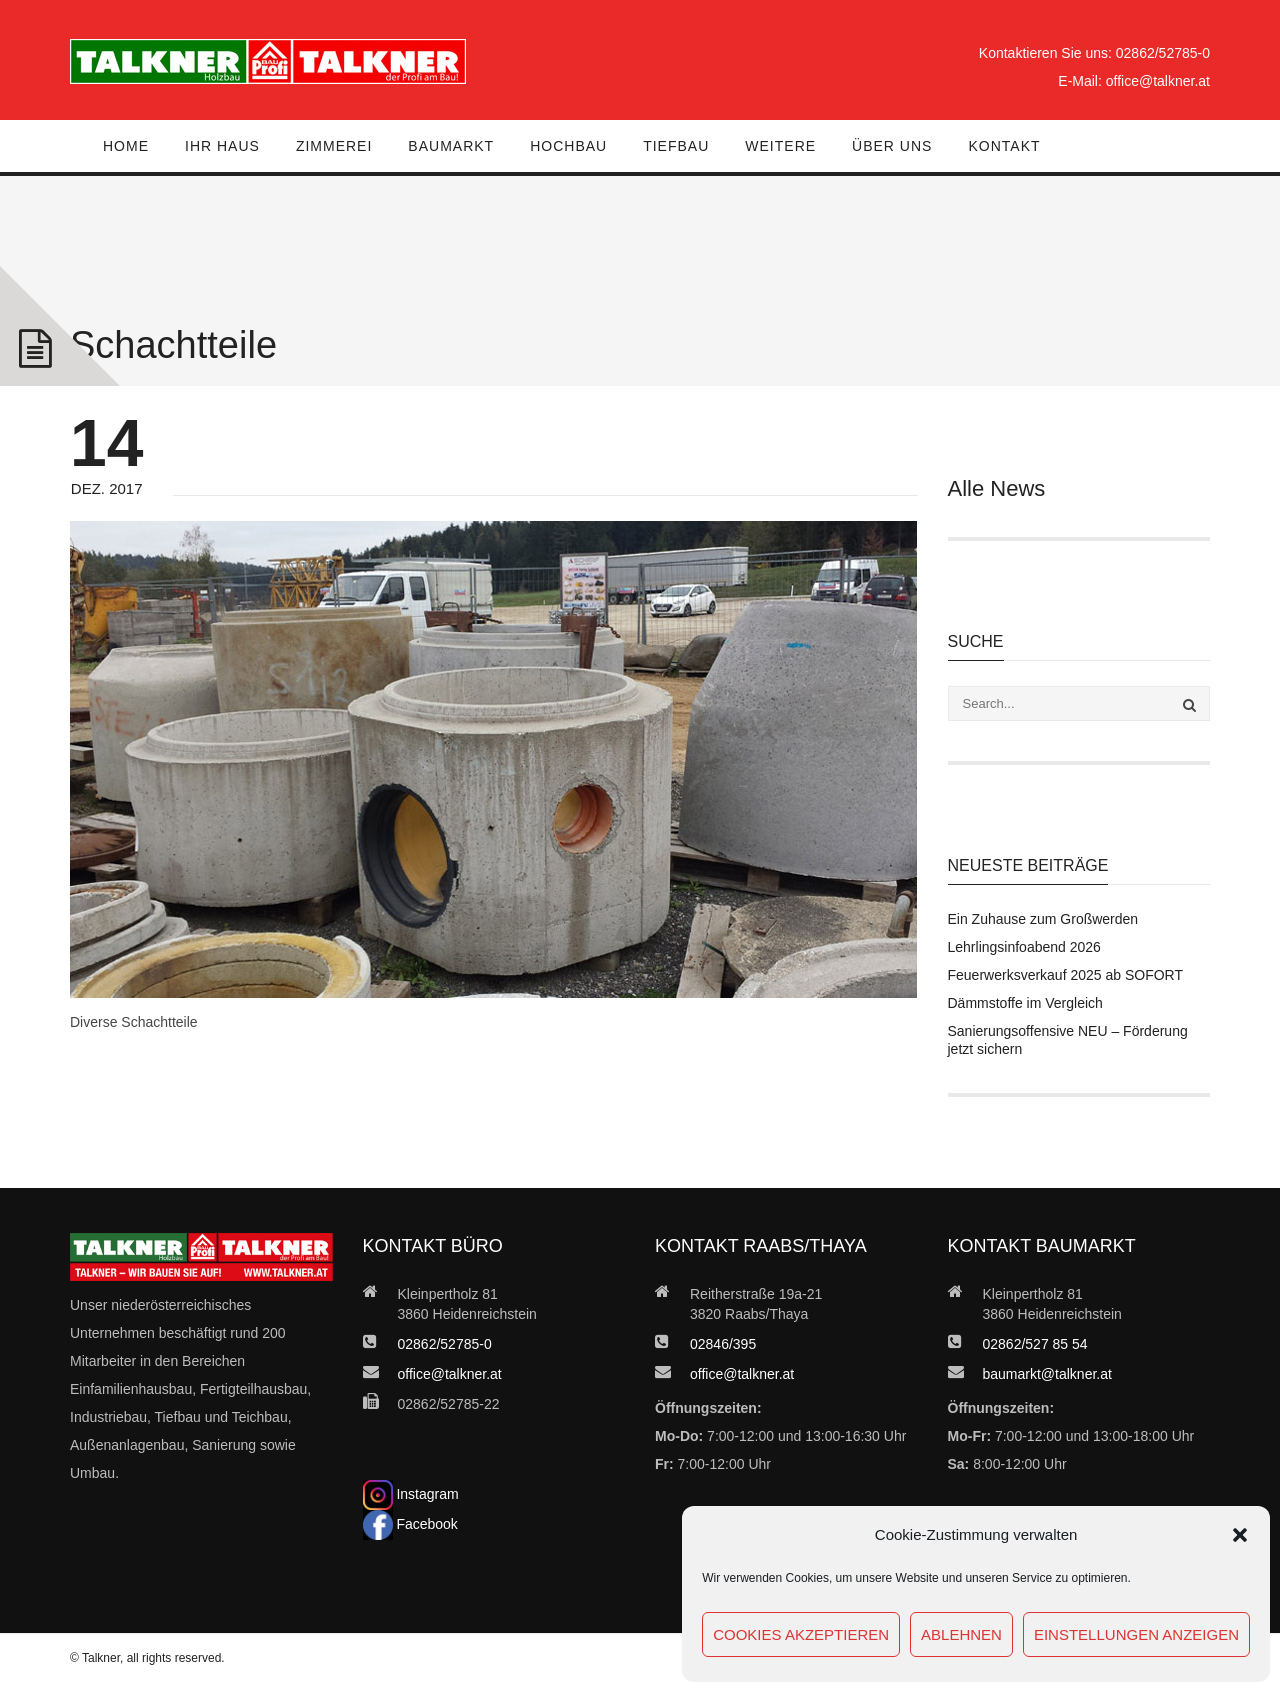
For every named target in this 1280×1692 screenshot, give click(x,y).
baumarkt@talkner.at (1047, 1374)
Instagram (411, 1494)
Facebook (410, 1524)
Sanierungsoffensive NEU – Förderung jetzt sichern (1068, 1040)
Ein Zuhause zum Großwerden (1043, 919)
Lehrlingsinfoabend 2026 (1024, 947)
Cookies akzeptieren (801, 1634)
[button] (1240, 1535)
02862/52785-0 (1163, 53)
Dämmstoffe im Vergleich (1025, 1003)
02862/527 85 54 (1035, 1344)
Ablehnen (961, 1634)
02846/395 (723, 1344)
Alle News (997, 488)
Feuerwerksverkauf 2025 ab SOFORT (1066, 975)
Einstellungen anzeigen (1136, 1634)
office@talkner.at (1158, 81)
